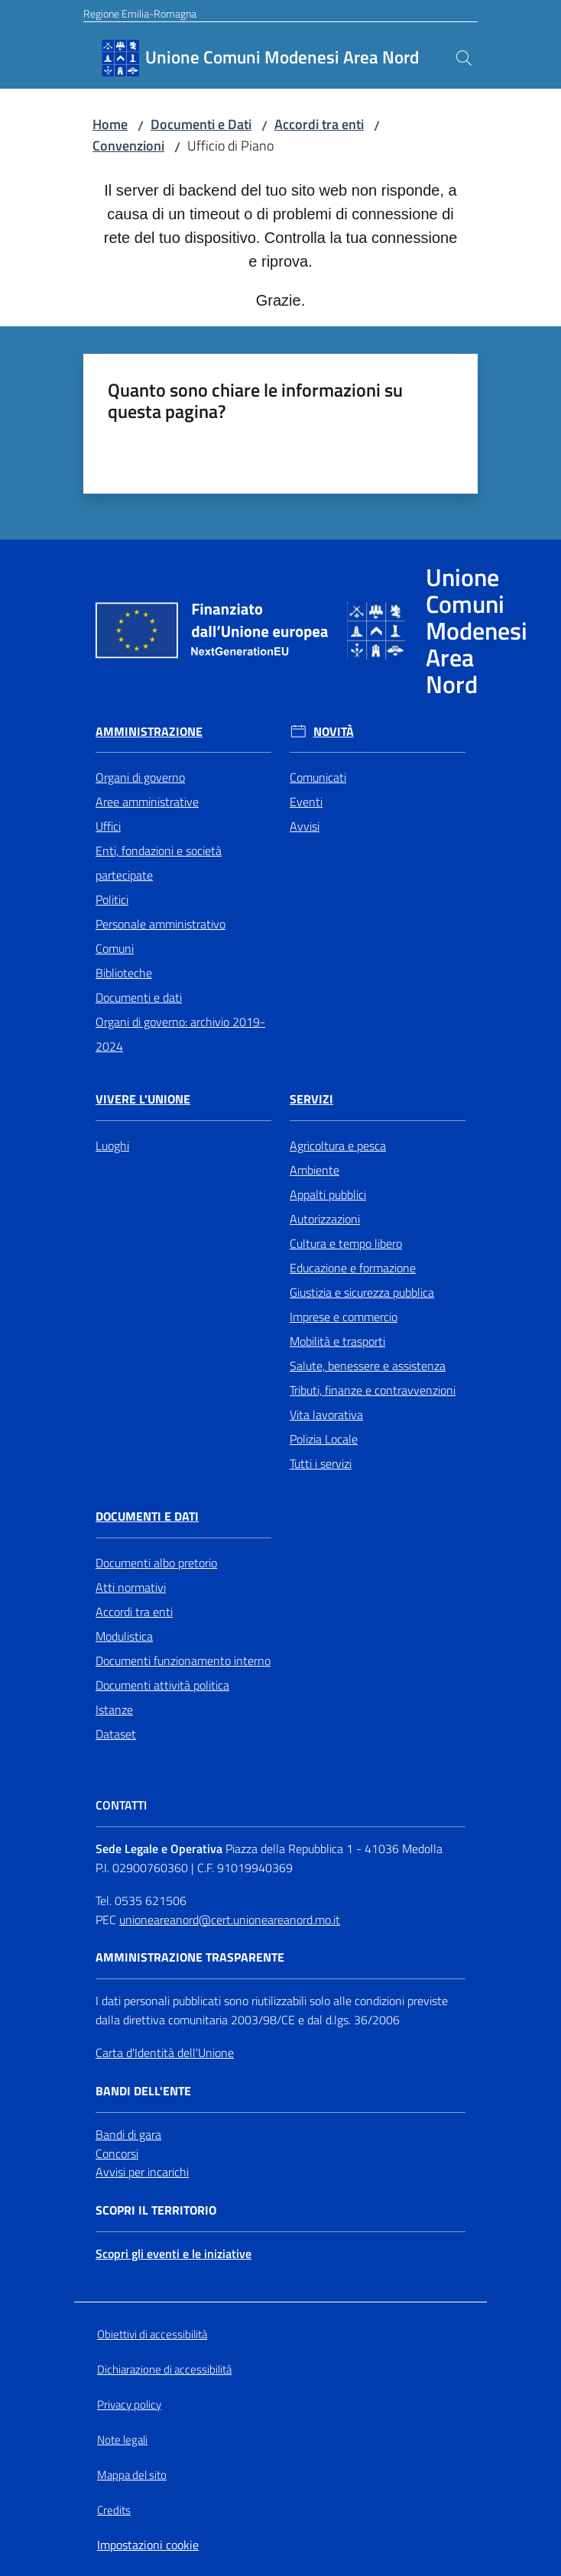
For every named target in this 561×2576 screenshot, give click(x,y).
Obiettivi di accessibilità (152, 2334)
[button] (464, 58)
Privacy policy (129, 2404)
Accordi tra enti (319, 124)
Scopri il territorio (156, 2210)
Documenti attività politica (162, 1685)
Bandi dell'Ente (143, 2091)
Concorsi (117, 2153)
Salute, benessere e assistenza (368, 1365)
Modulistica (124, 1636)
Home (110, 124)
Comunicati (318, 777)
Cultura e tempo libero (346, 1243)
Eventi (306, 801)
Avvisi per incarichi (142, 2172)
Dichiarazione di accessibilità (164, 2369)
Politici (112, 899)
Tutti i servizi (321, 1463)
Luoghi (112, 1145)
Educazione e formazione (353, 1268)
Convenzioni (128, 145)
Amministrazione (149, 731)
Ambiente (314, 1170)
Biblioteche (124, 973)
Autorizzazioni (325, 1219)
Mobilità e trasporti (337, 1341)
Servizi (311, 1099)
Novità (333, 731)
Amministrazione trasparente (190, 1957)
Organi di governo (140, 777)
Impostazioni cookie (148, 2544)
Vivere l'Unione (143, 1099)
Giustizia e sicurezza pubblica (362, 1292)
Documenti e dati (139, 997)
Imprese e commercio (343, 1316)
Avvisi (304, 826)
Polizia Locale (324, 1439)
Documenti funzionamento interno (183, 1660)
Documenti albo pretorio (156, 1563)
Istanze (114, 1709)
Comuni (115, 948)
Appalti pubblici (328, 1194)
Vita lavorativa (326, 1414)
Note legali (122, 2439)
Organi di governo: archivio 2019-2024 (180, 1034)
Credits (114, 2510)
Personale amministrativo (160, 924)
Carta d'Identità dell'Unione (165, 2052)
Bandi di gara (128, 2134)
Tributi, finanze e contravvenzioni (373, 1390)
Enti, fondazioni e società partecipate (159, 862)
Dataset (116, 1734)
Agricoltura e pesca (338, 1145)
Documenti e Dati (201, 124)
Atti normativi (131, 1587)
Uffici (108, 826)
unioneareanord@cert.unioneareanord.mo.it (229, 1919)
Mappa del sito (132, 2475)
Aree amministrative (147, 801)
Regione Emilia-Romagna (139, 13)
